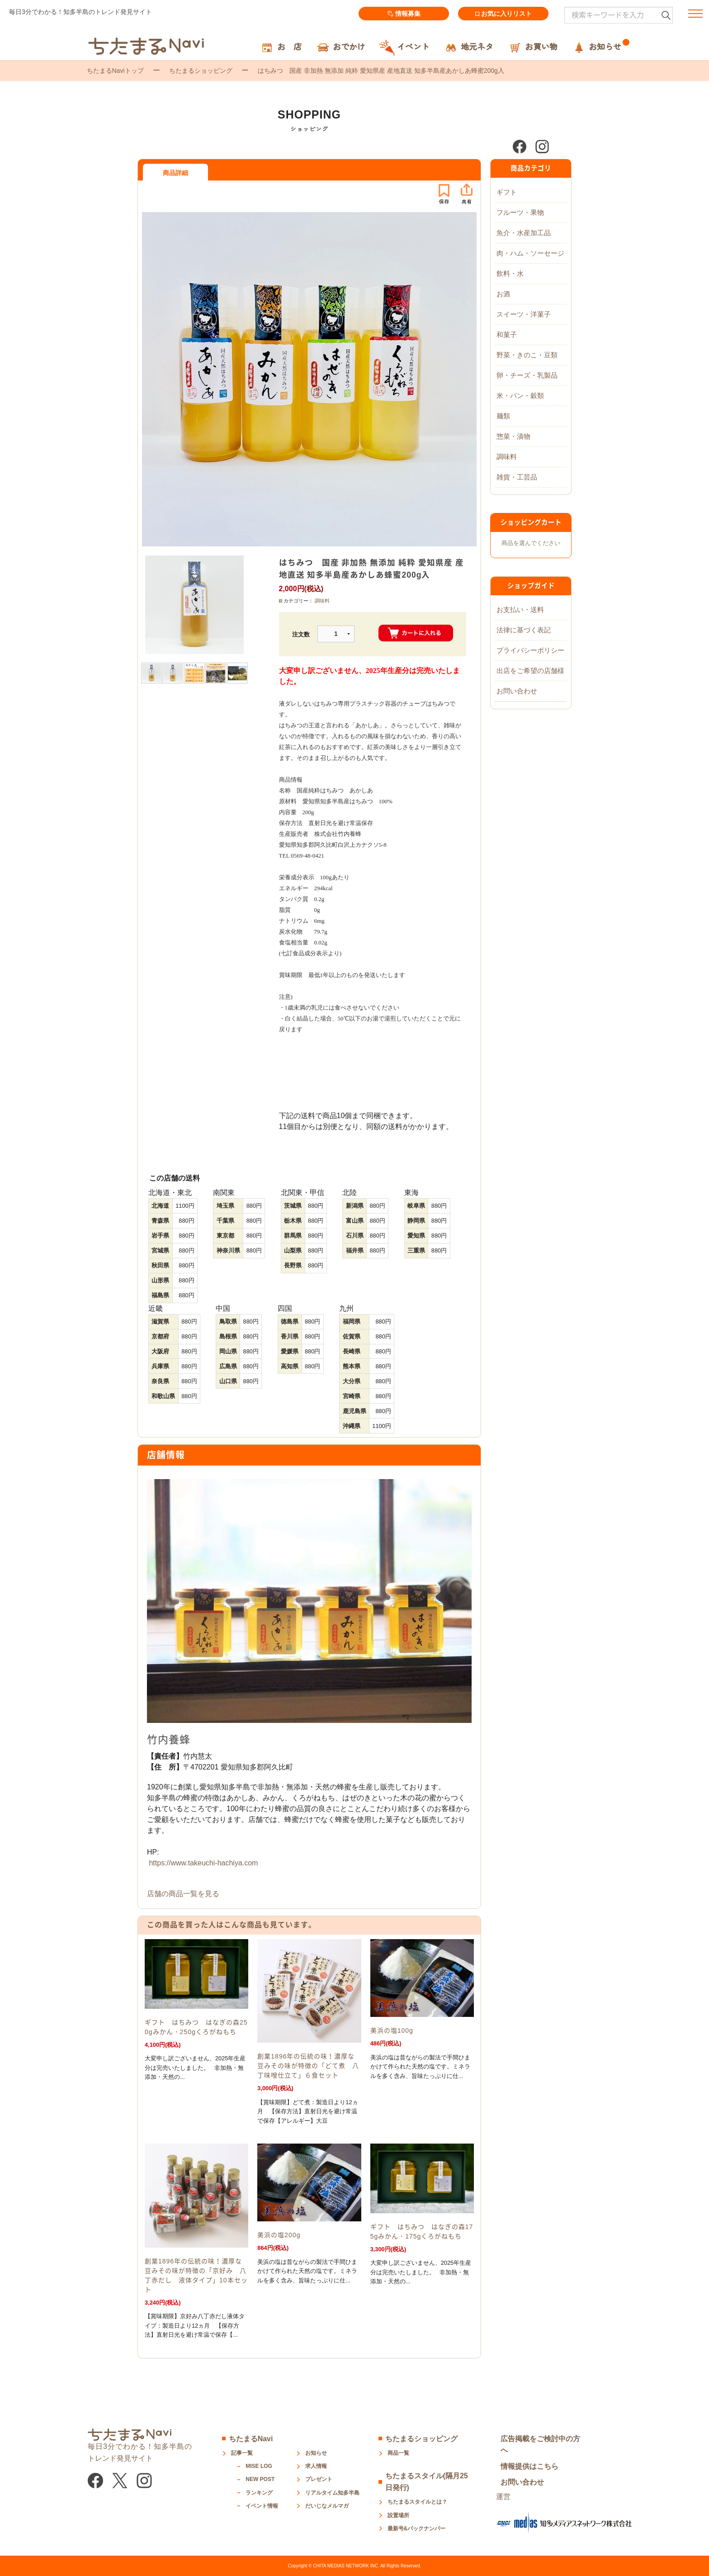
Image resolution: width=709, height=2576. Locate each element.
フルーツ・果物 (520, 212)
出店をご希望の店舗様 (530, 670)
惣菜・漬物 (513, 436)
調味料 (322, 600)
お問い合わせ (516, 691)
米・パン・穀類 (520, 395)
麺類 (503, 416)
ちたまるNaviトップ (115, 70)
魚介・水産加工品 (523, 233)
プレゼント (318, 2479)
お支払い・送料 (520, 609)
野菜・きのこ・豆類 (527, 355)
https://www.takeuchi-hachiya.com (203, 1863)
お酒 (503, 294)
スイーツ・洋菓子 (523, 314)
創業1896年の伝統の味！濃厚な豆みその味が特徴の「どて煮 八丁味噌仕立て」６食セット (308, 2066)
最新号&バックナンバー (417, 2528)
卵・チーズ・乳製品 (527, 375)
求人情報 (316, 2466)
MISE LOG (259, 2466)
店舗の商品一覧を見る (183, 1894)
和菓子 (506, 334)
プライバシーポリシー (530, 650)
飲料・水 (510, 273)
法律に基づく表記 (523, 630)
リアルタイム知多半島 (332, 2493)
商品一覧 (398, 2453)
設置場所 (398, 2515)
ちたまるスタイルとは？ (417, 2502)
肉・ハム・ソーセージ (530, 253)
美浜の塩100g (391, 2030)
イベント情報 (262, 2506)
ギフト (506, 192)
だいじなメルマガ (327, 2506)
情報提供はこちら (529, 2466)
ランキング (259, 2493)
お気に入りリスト (503, 13)
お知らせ (316, 2453)
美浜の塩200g (278, 2235)
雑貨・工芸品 (516, 477)
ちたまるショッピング (200, 70)
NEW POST (260, 2479)
